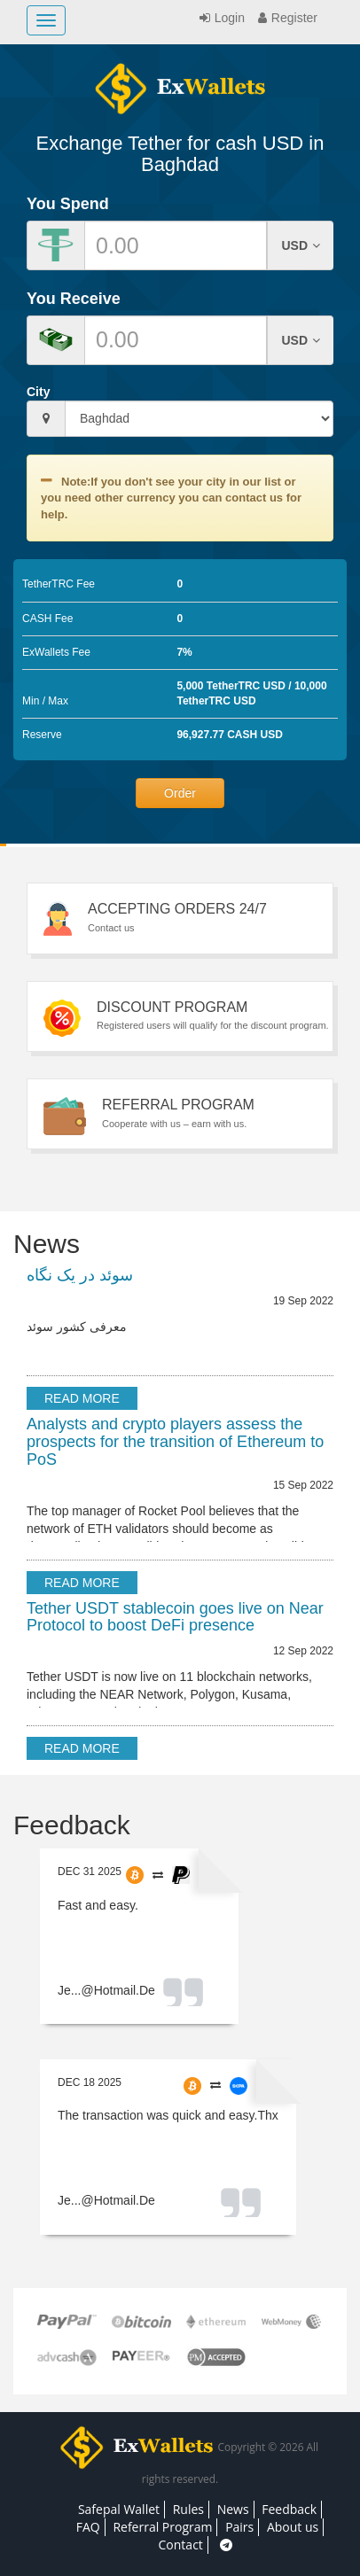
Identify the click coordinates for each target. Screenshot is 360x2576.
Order (180, 793)
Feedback (289, 2509)
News (233, 2509)
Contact (181, 2544)
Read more (82, 1398)
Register (285, 18)
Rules (188, 2509)
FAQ (88, 2526)
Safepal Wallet (119, 2509)
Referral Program (162, 2526)
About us (292, 2526)
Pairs (239, 2526)
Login (220, 18)
